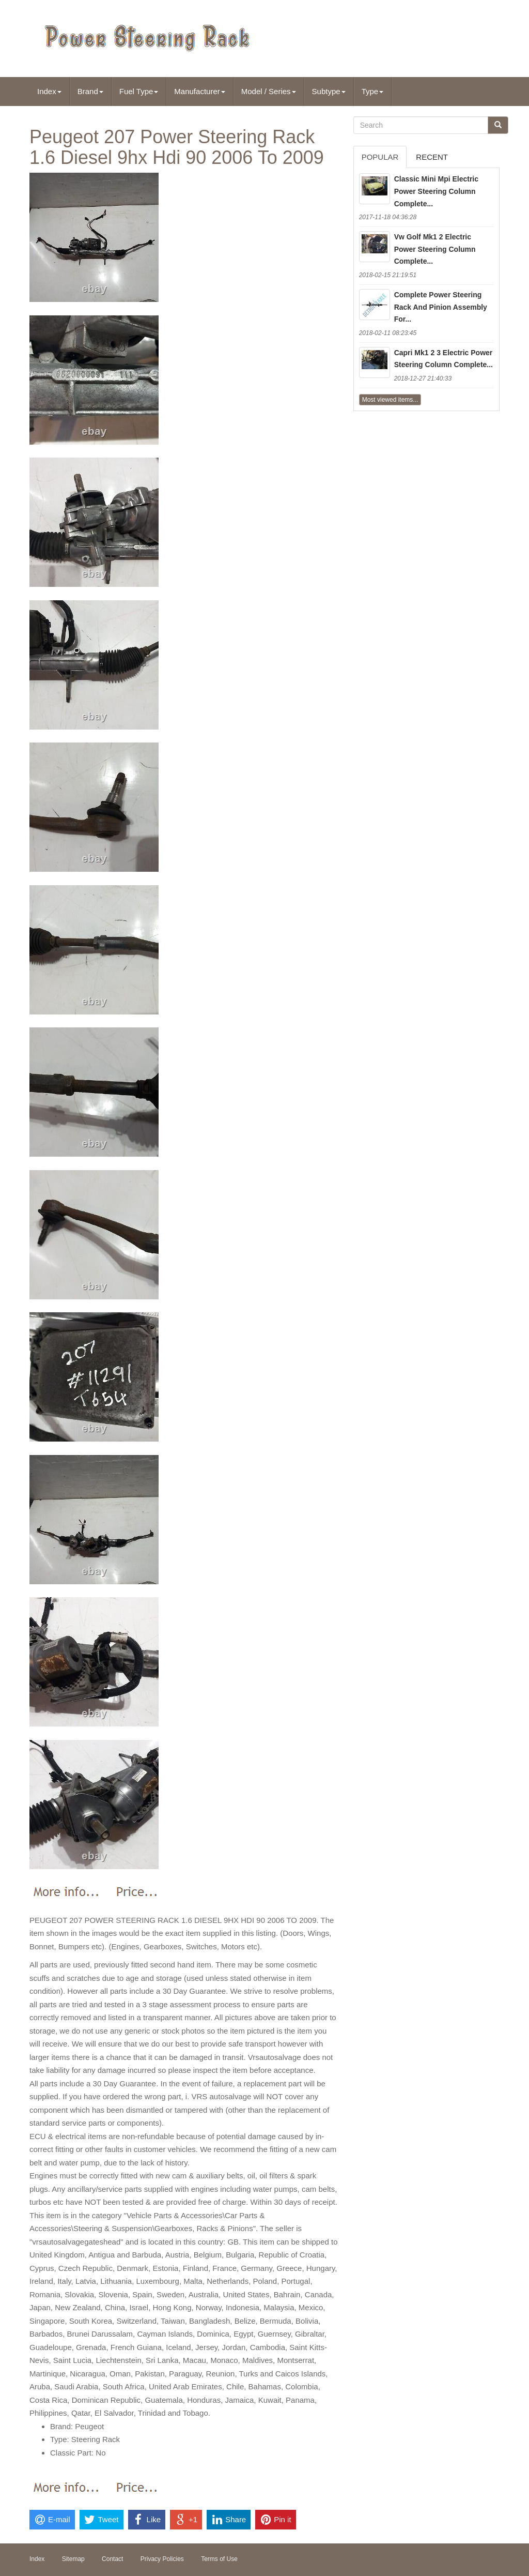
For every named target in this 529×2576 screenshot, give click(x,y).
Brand (90, 91)
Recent (432, 157)
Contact (112, 2559)
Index (49, 91)
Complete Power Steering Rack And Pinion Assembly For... (440, 307)
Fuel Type (139, 91)
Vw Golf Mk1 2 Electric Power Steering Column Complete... (435, 249)
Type (373, 91)
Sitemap (73, 2559)
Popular (380, 157)
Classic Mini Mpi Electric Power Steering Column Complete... (436, 191)
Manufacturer (199, 91)
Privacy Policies (162, 2559)
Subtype (329, 91)
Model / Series (268, 91)
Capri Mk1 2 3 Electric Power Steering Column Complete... (443, 358)
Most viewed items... (390, 399)
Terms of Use (219, 2559)
